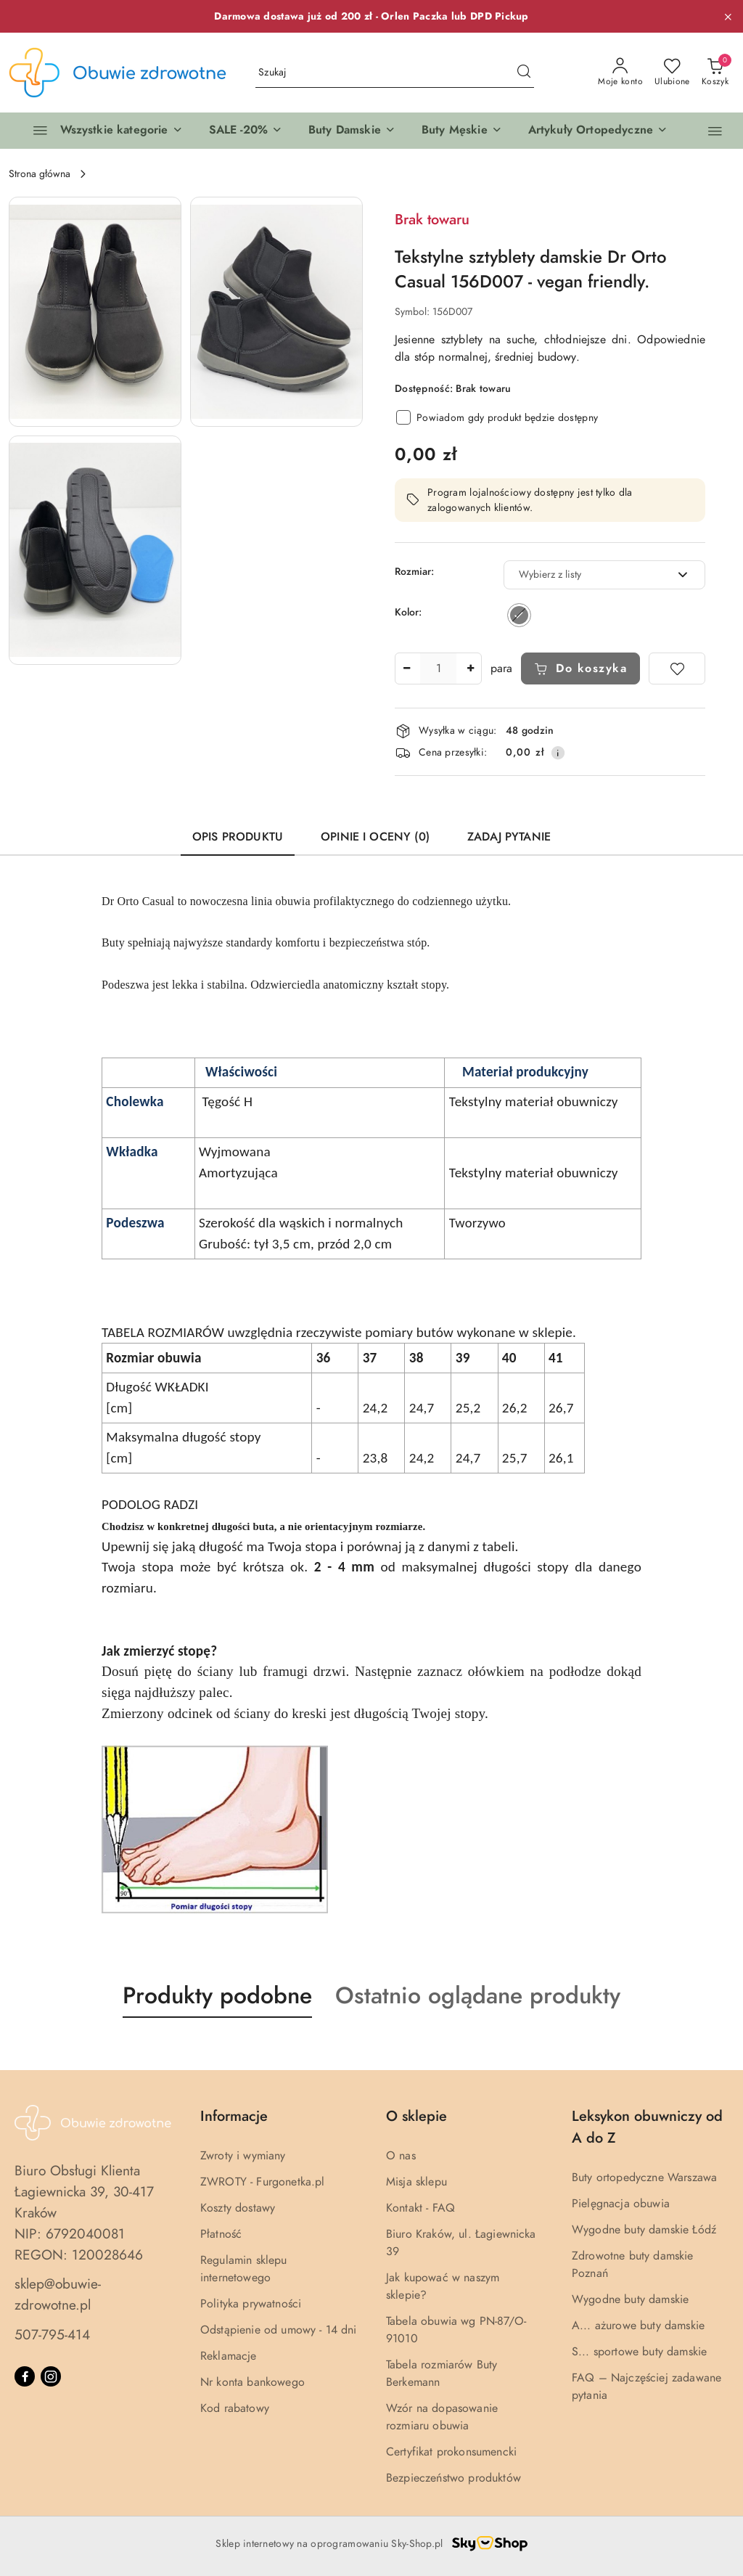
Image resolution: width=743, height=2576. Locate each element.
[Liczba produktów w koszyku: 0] (715, 73)
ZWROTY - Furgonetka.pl (262, 2182)
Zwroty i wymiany (243, 2156)
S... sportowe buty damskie (639, 2352)
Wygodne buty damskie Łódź (644, 2230)
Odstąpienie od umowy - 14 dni (278, 2330)
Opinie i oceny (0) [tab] (375, 837)
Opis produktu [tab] (237, 837)
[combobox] (604, 574)
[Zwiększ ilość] (470, 668)
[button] (245, 131)
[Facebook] (25, 2376)
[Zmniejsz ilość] (406, 668)
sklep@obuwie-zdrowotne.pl (58, 2294)
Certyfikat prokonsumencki (451, 2452)
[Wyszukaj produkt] (394, 73)
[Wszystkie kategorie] (102, 131)
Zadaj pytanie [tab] (509, 837)
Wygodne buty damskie (630, 2299)
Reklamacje (228, 2356)
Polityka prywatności (250, 2304)
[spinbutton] (438, 668)
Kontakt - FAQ (420, 2208)
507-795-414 (52, 2334)
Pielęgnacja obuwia (621, 2204)
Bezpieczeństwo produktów (453, 2478)
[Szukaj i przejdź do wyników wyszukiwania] (524, 72)
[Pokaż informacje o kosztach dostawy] (558, 753)
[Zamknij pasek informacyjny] (727, 16)
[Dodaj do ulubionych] (677, 668)
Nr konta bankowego (252, 2382)
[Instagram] (51, 2376)
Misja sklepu (416, 2182)
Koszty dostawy (237, 2208)
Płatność (221, 2234)
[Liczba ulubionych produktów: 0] (672, 73)
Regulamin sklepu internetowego (243, 2269)
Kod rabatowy (234, 2408)
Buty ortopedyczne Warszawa (644, 2177)
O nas (401, 2156)
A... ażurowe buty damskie (638, 2326)
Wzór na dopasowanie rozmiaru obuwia (442, 2417)
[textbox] (586, 574)
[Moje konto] (620, 73)
